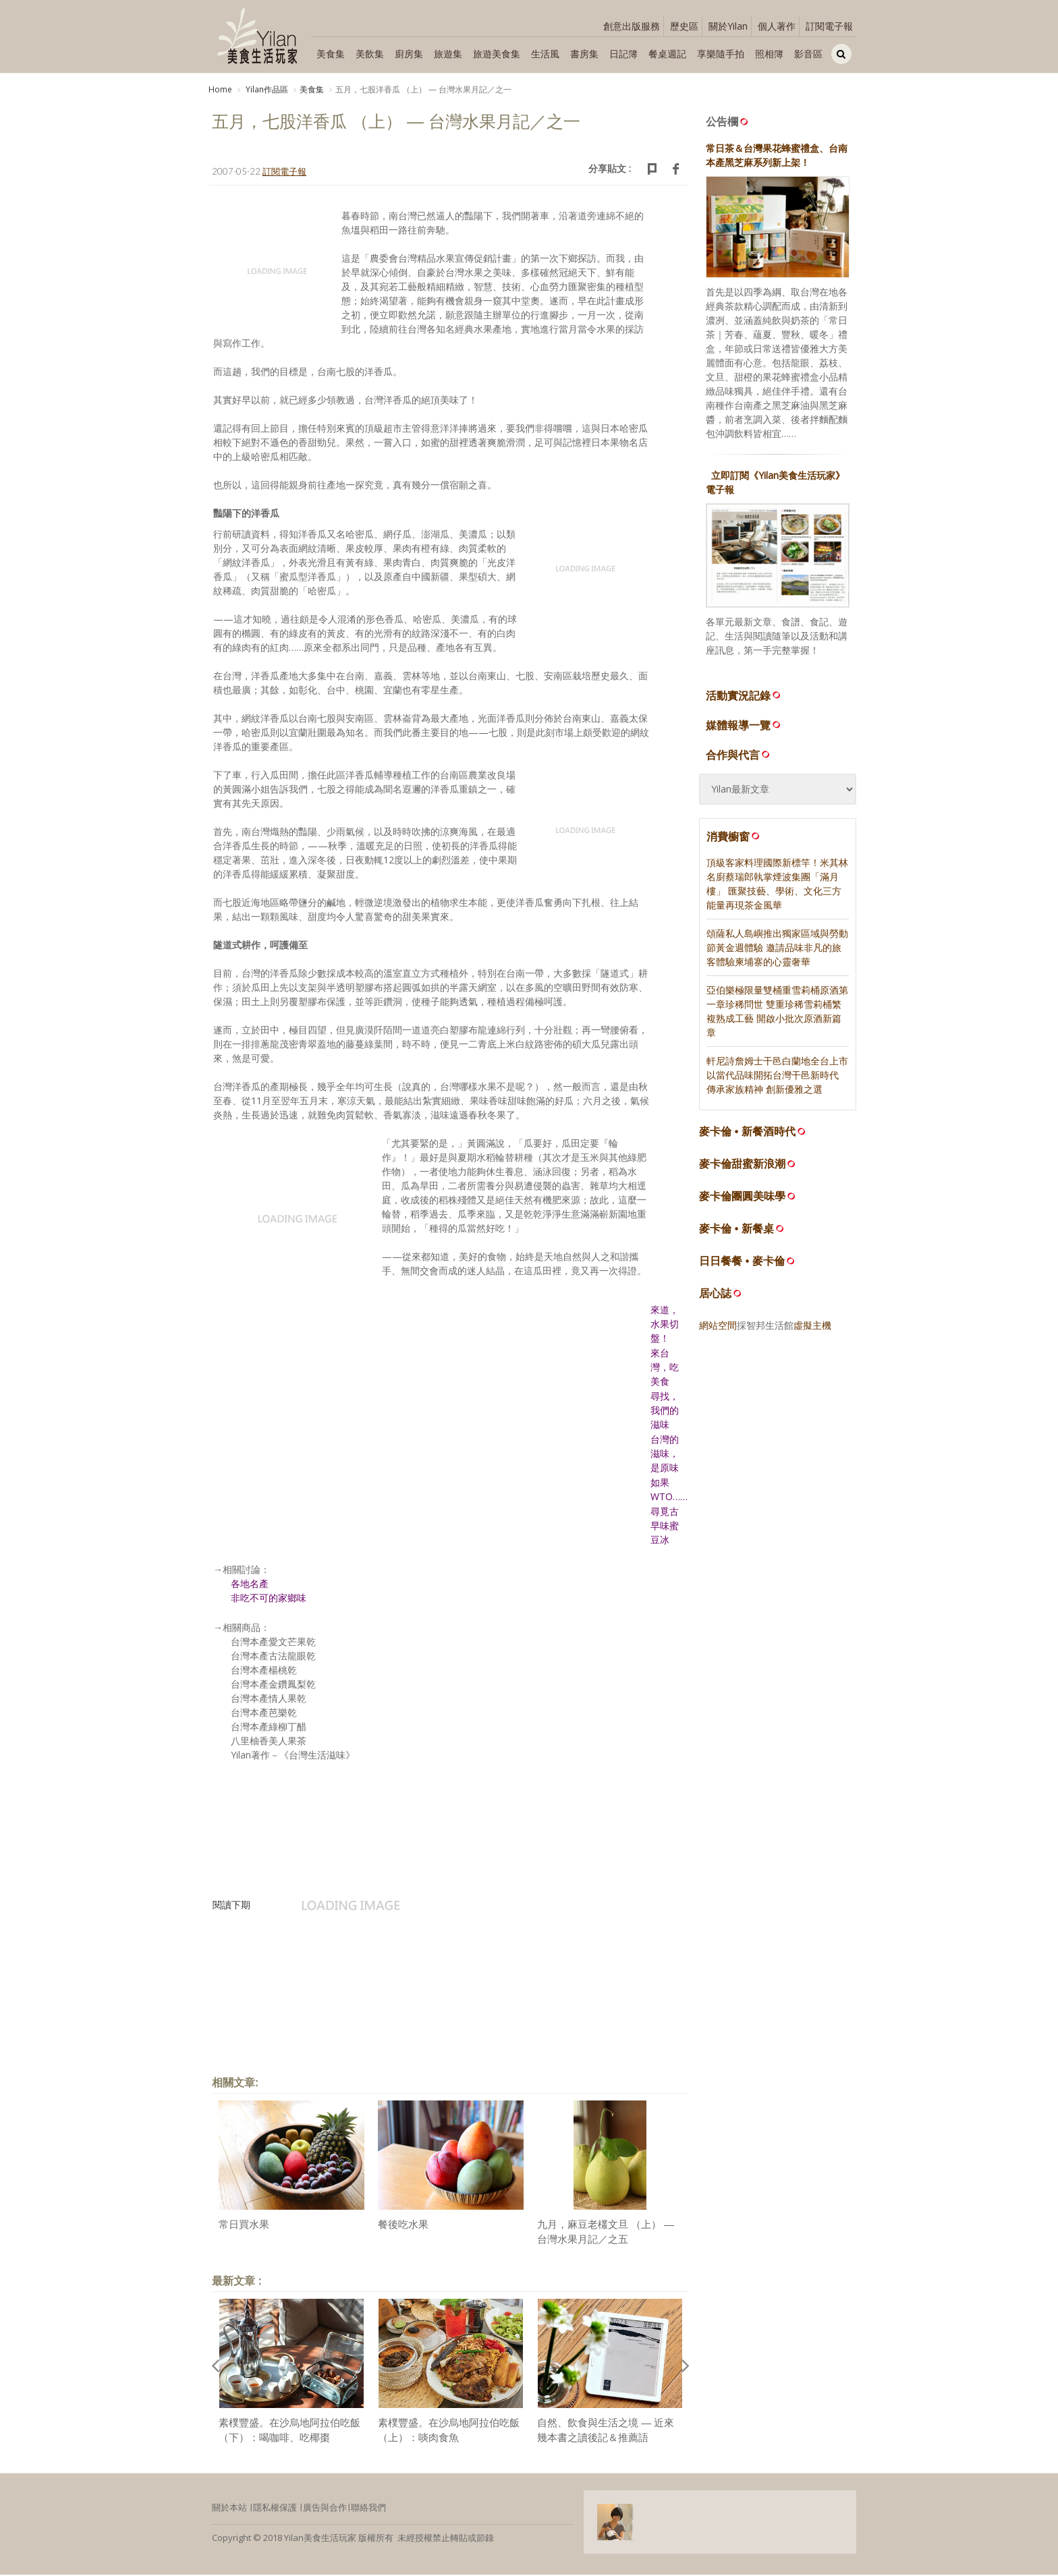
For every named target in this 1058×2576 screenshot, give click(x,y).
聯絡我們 (368, 2508)
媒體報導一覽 (744, 726)
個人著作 (777, 26)
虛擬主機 (812, 1327)
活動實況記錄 (744, 696)
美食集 (330, 53)
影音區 (808, 53)
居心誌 (715, 1295)
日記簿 (623, 53)
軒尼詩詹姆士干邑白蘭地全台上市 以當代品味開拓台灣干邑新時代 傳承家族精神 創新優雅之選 (777, 1076)
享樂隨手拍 (720, 53)
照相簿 (769, 53)
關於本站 (229, 2508)
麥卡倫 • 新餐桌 (736, 1230)
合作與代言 (739, 756)
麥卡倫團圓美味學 (742, 1198)
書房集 (584, 53)
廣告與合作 (325, 2508)
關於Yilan (728, 26)
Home (220, 89)
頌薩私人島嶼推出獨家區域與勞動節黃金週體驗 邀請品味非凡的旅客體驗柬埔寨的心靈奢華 (777, 949)
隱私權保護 (275, 2508)
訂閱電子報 (829, 26)
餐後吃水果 (403, 2225)
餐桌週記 (667, 53)
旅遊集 (448, 53)
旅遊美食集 (496, 53)
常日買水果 (244, 2225)
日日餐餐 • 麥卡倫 (742, 1263)
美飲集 (370, 53)
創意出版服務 (631, 26)
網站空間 (718, 1327)
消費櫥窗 (734, 837)
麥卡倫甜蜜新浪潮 (742, 1166)
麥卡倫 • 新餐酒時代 (747, 1133)
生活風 (545, 53)
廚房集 (409, 53)
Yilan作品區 (266, 89)
